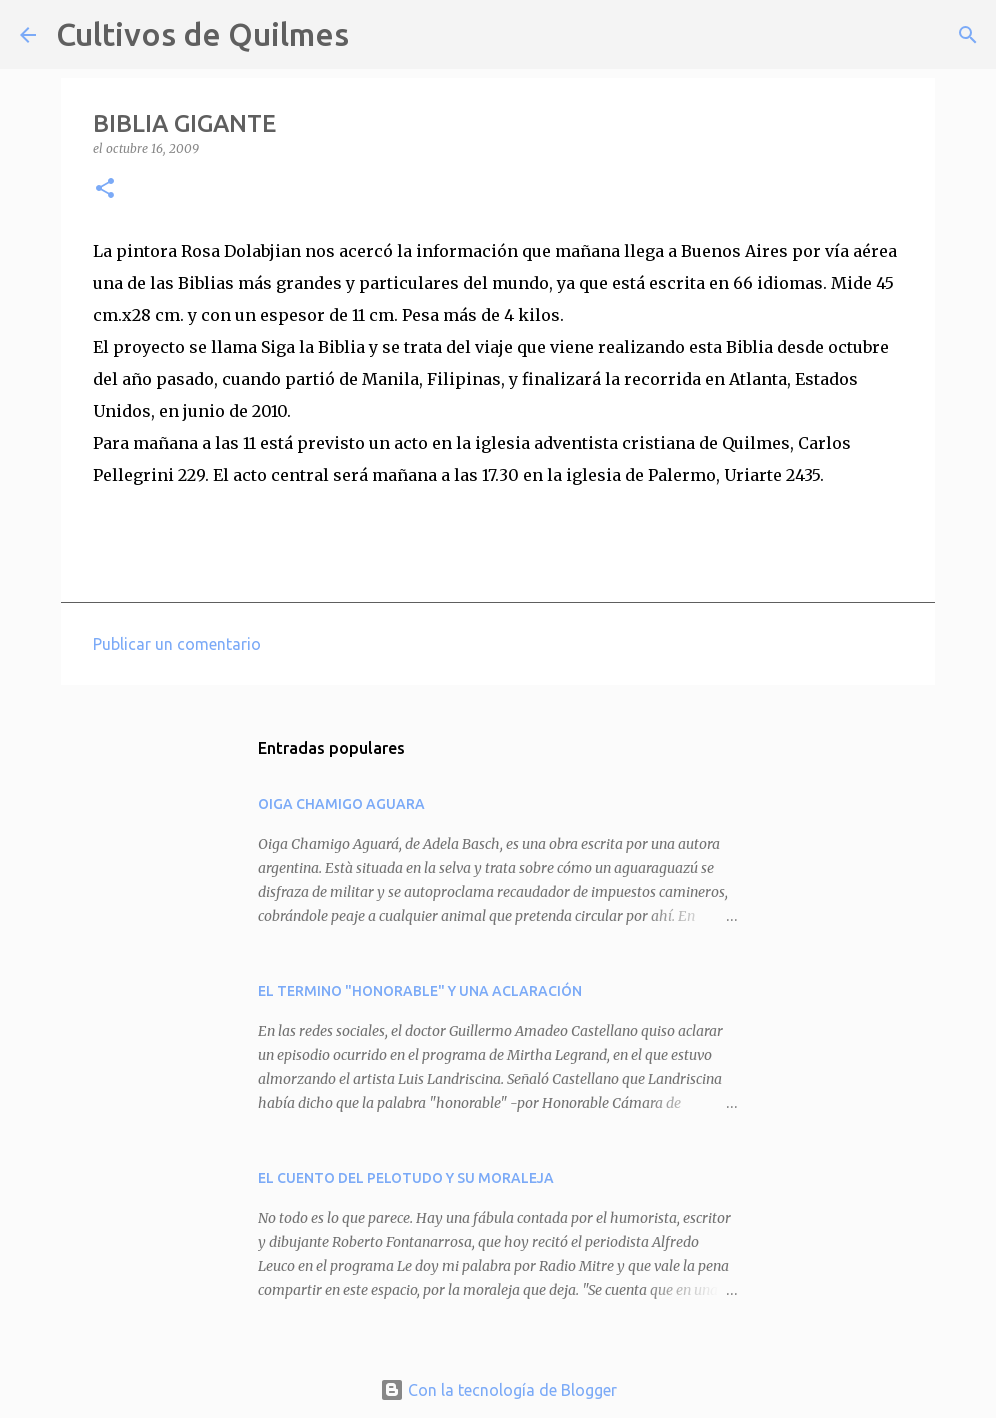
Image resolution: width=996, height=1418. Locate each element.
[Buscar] (377, 35)
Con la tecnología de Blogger (498, 1390)
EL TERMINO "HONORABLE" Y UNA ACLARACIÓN (420, 991)
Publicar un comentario (177, 644)
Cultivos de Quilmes (202, 34)
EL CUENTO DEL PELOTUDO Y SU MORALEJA (406, 1178)
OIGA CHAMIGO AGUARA (341, 804)
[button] (105, 189)
